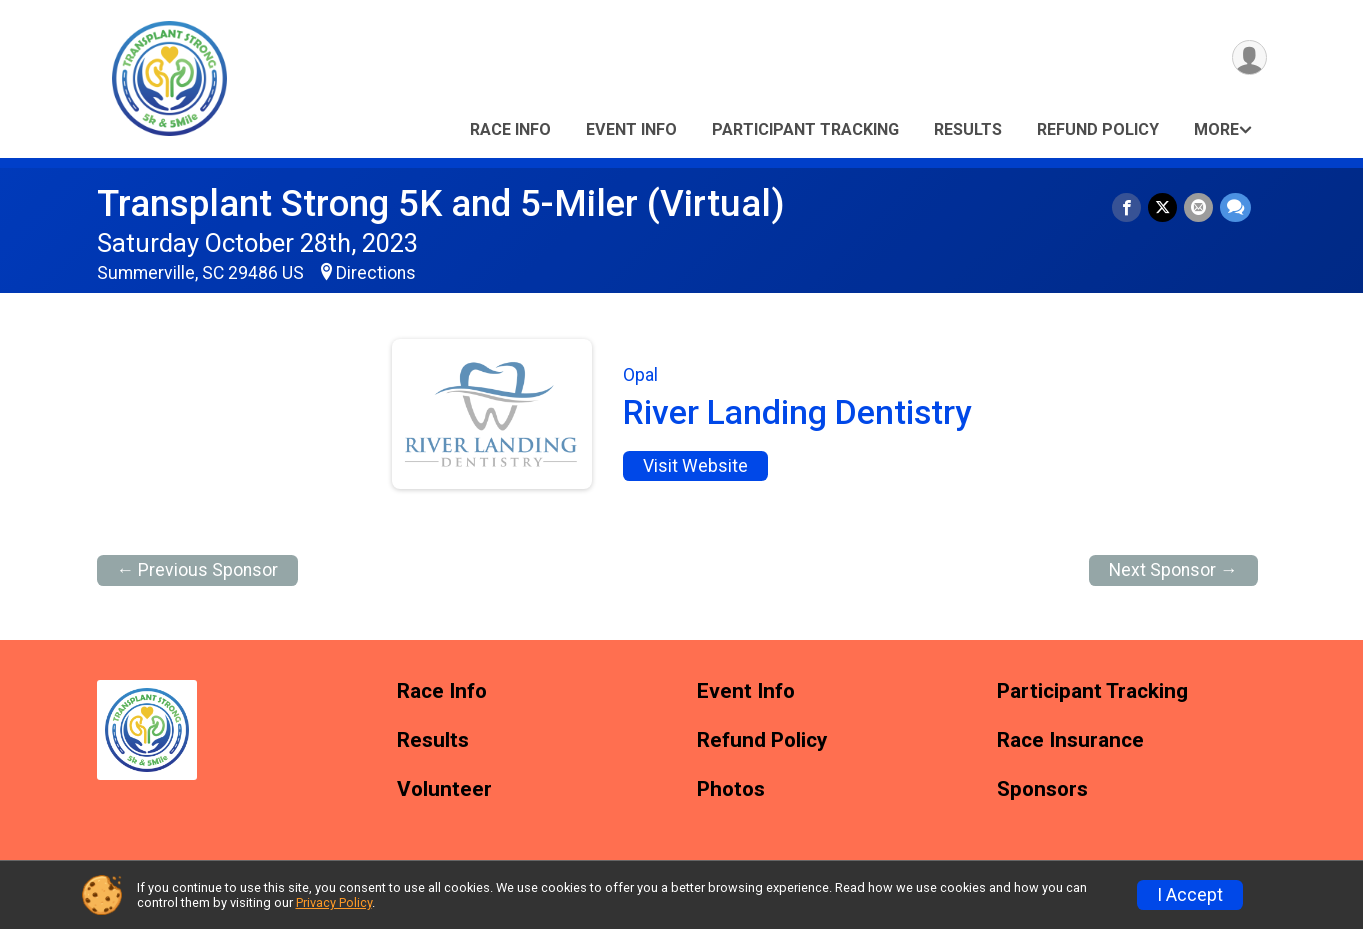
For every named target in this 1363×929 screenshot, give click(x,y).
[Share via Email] (1199, 207)
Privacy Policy (334, 902)
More (1216, 129)
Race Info (510, 129)
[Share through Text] (1235, 207)
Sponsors (1042, 789)
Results (968, 129)
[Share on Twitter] (1164, 207)
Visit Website (695, 466)
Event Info (631, 129)
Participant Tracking (805, 129)
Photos (731, 789)
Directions (376, 273)
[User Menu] (1248, 58)
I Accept (1190, 895)
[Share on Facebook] (1129, 207)
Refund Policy (1098, 129)
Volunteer (444, 789)
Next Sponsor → (1173, 570)
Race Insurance (1070, 740)
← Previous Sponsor (198, 570)
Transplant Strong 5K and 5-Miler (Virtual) (441, 203)
